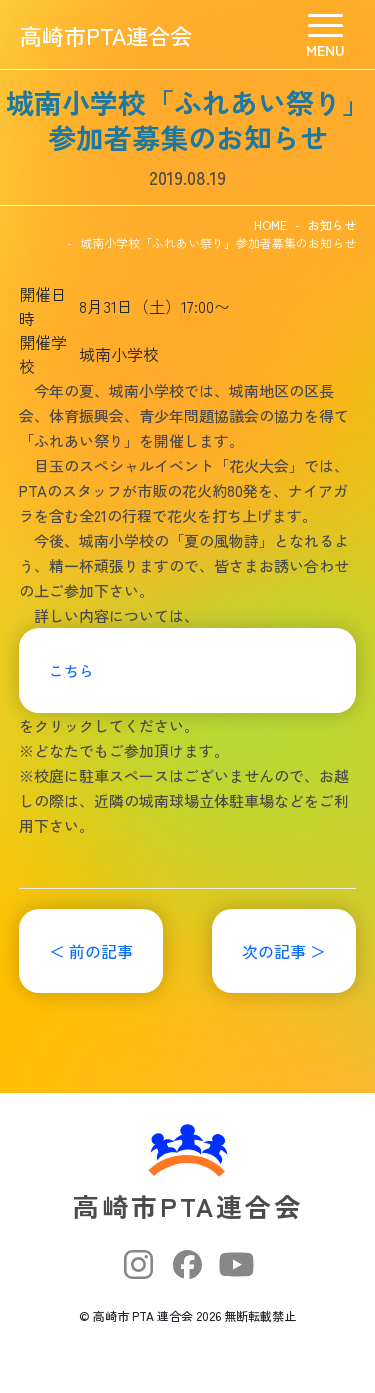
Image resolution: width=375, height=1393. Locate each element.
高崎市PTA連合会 (106, 35)
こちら (71, 670)
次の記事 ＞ (284, 951)
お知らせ (332, 224)
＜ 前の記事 (91, 951)
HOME (270, 224)
